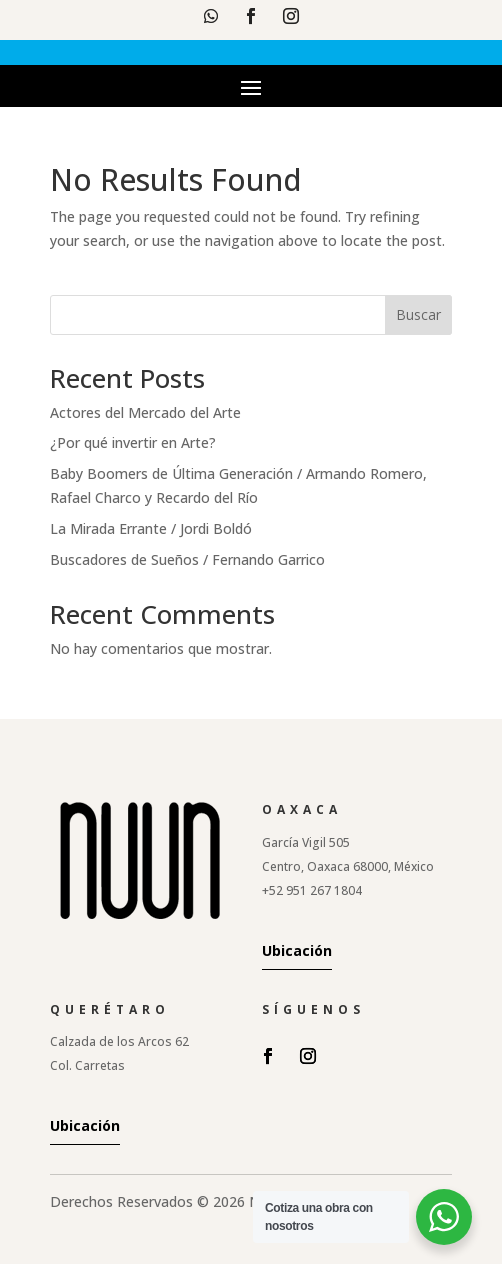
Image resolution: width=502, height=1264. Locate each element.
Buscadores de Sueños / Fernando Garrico (187, 559)
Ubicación (297, 950)
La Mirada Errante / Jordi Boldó (151, 528)
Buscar (418, 314)
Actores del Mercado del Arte (145, 412)
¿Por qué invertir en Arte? (133, 442)
